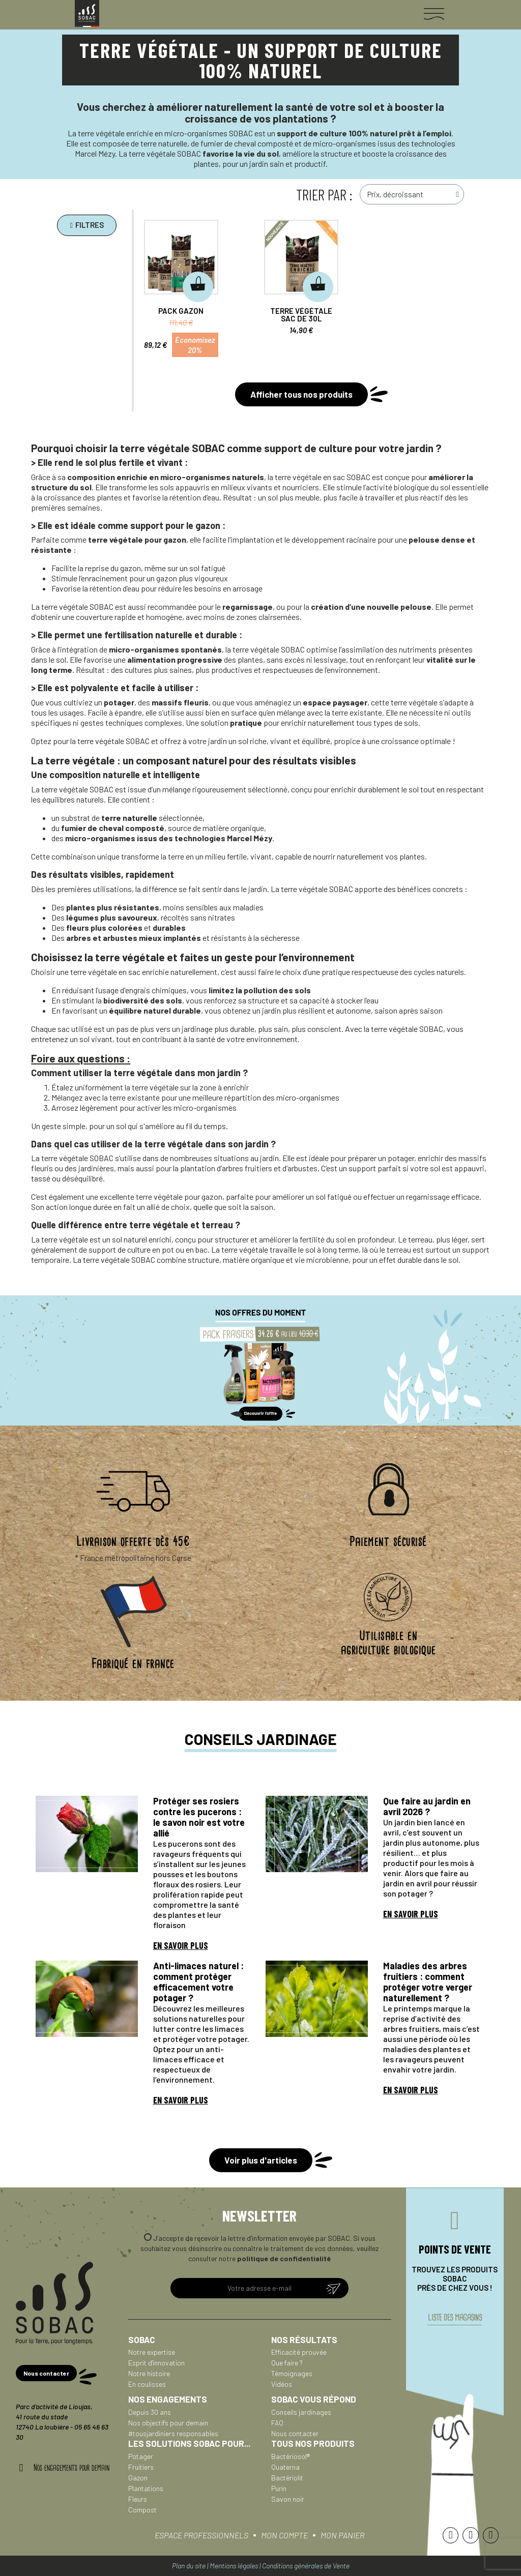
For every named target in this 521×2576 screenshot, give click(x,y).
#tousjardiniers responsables (173, 2433)
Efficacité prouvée (299, 2352)
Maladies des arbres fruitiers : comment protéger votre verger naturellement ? (427, 1981)
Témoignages (291, 2373)
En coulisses (147, 2384)
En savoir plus (180, 1945)
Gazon (138, 2477)
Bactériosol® (290, 2456)
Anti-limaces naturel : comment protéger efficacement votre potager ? (198, 1981)
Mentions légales (234, 2565)
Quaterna (285, 2467)
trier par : (324, 194)
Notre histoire (149, 2373)
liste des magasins (455, 2317)
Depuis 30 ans (149, 2412)
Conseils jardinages (301, 2412)
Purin (278, 2488)
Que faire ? (287, 2362)
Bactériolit (287, 2477)
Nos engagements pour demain (71, 2468)
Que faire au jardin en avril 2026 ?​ (427, 1806)
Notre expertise (151, 2352)
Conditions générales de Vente (306, 2565)
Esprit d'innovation (156, 2362)
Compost (142, 2509)
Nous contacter (295, 2433)
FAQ (277, 2422)
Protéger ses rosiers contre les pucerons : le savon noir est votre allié (199, 1817)
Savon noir (287, 2499)
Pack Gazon (181, 310)
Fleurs (137, 2499)
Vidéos (281, 2384)
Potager (140, 2456)
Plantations (145, 2488)
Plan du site (189, 2565)
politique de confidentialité (284, 2258)
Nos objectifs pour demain (168, 2422)
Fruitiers (141, 2467)
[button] (86, 225)
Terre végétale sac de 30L (302, 314)
